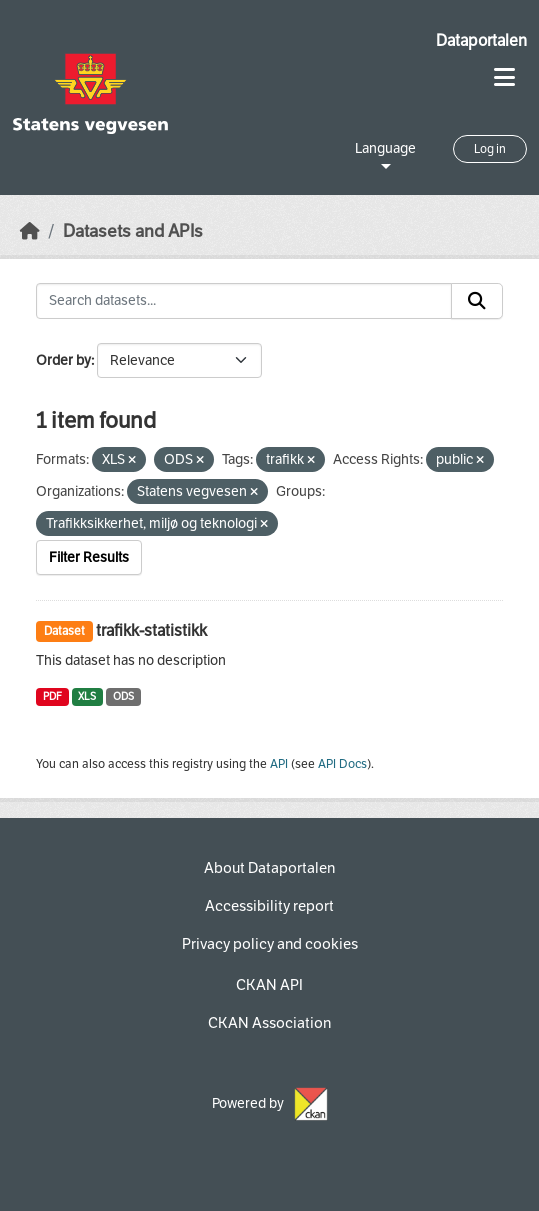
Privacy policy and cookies (270, 944)
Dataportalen (481, 40)
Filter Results (89, 557)
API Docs (342, 764)
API (279, 764)
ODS (123, 696)
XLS (87, 696)
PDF (52, 696)
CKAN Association (269, 1023)
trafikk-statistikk (151, 630)
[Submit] (477, 301)
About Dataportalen (269, 868)
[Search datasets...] (244, 301)
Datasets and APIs (133, 231)
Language (385, 148)
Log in (490, 149)
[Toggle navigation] (504, 77)
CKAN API (269, 985)
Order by (63, 360)
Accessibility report (269, 906)
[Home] (30, 231)
